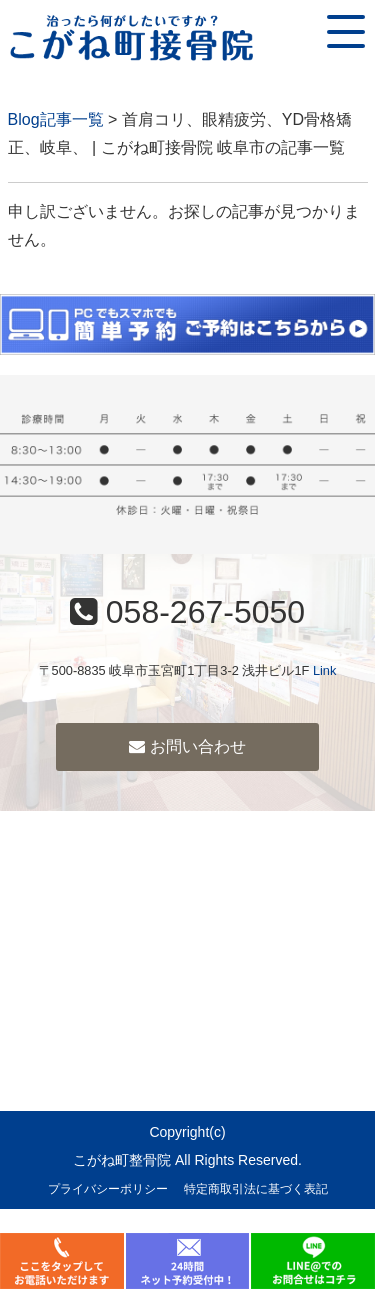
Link (324, 670)
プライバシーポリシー (108, 1189)
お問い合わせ (187, 746)
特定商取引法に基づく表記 (256, 1189)
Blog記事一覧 (56, 119)
